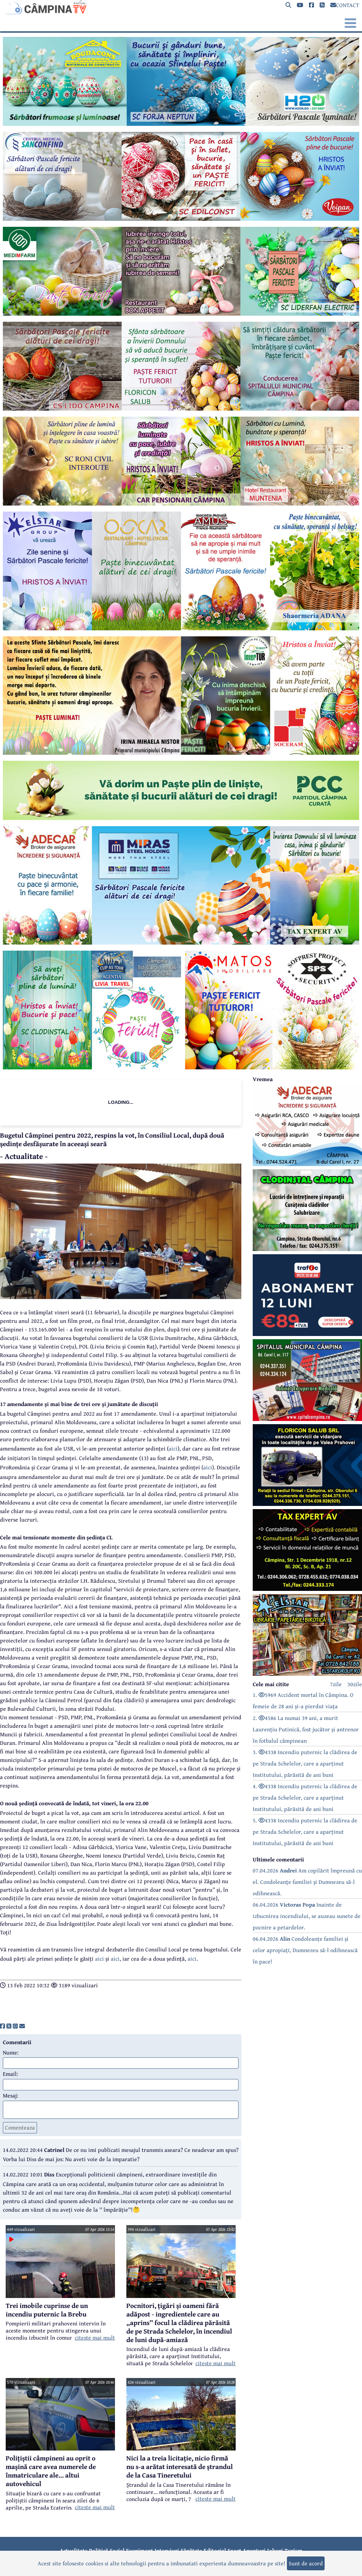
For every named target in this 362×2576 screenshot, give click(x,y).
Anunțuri (254, 2550)
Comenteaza (20, 2127)
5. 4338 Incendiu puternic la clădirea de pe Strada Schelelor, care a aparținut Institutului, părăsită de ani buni (305, 1831)
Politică (98, 2550)
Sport (234, 2550)
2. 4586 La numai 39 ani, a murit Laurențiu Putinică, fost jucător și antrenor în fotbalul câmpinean (306, 1729)
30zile (354, 1684)
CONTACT (344, 5)
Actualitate (74, 2550)
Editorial (215, 2550)
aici (173, 1448)
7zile (336, 1684)
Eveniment (139, 2550)
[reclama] (181, 123)
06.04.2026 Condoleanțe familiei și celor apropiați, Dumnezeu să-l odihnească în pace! (305, 1950)
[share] (2, 2026)
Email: (10, 2073)
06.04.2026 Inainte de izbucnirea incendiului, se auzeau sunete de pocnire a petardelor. (307, 1915)
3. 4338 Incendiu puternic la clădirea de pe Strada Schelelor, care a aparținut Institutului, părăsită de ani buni (305, 1763)
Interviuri (166, 2550)
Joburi (275, 2550)
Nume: (11, 2052)
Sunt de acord (306, 2563)
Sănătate (191, 2550)
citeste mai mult (95, 2337)
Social (117, 2550)
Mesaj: (10, 2095)
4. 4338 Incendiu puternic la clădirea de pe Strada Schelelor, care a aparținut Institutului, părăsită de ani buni (305, 1797)
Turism (293, 2550)
